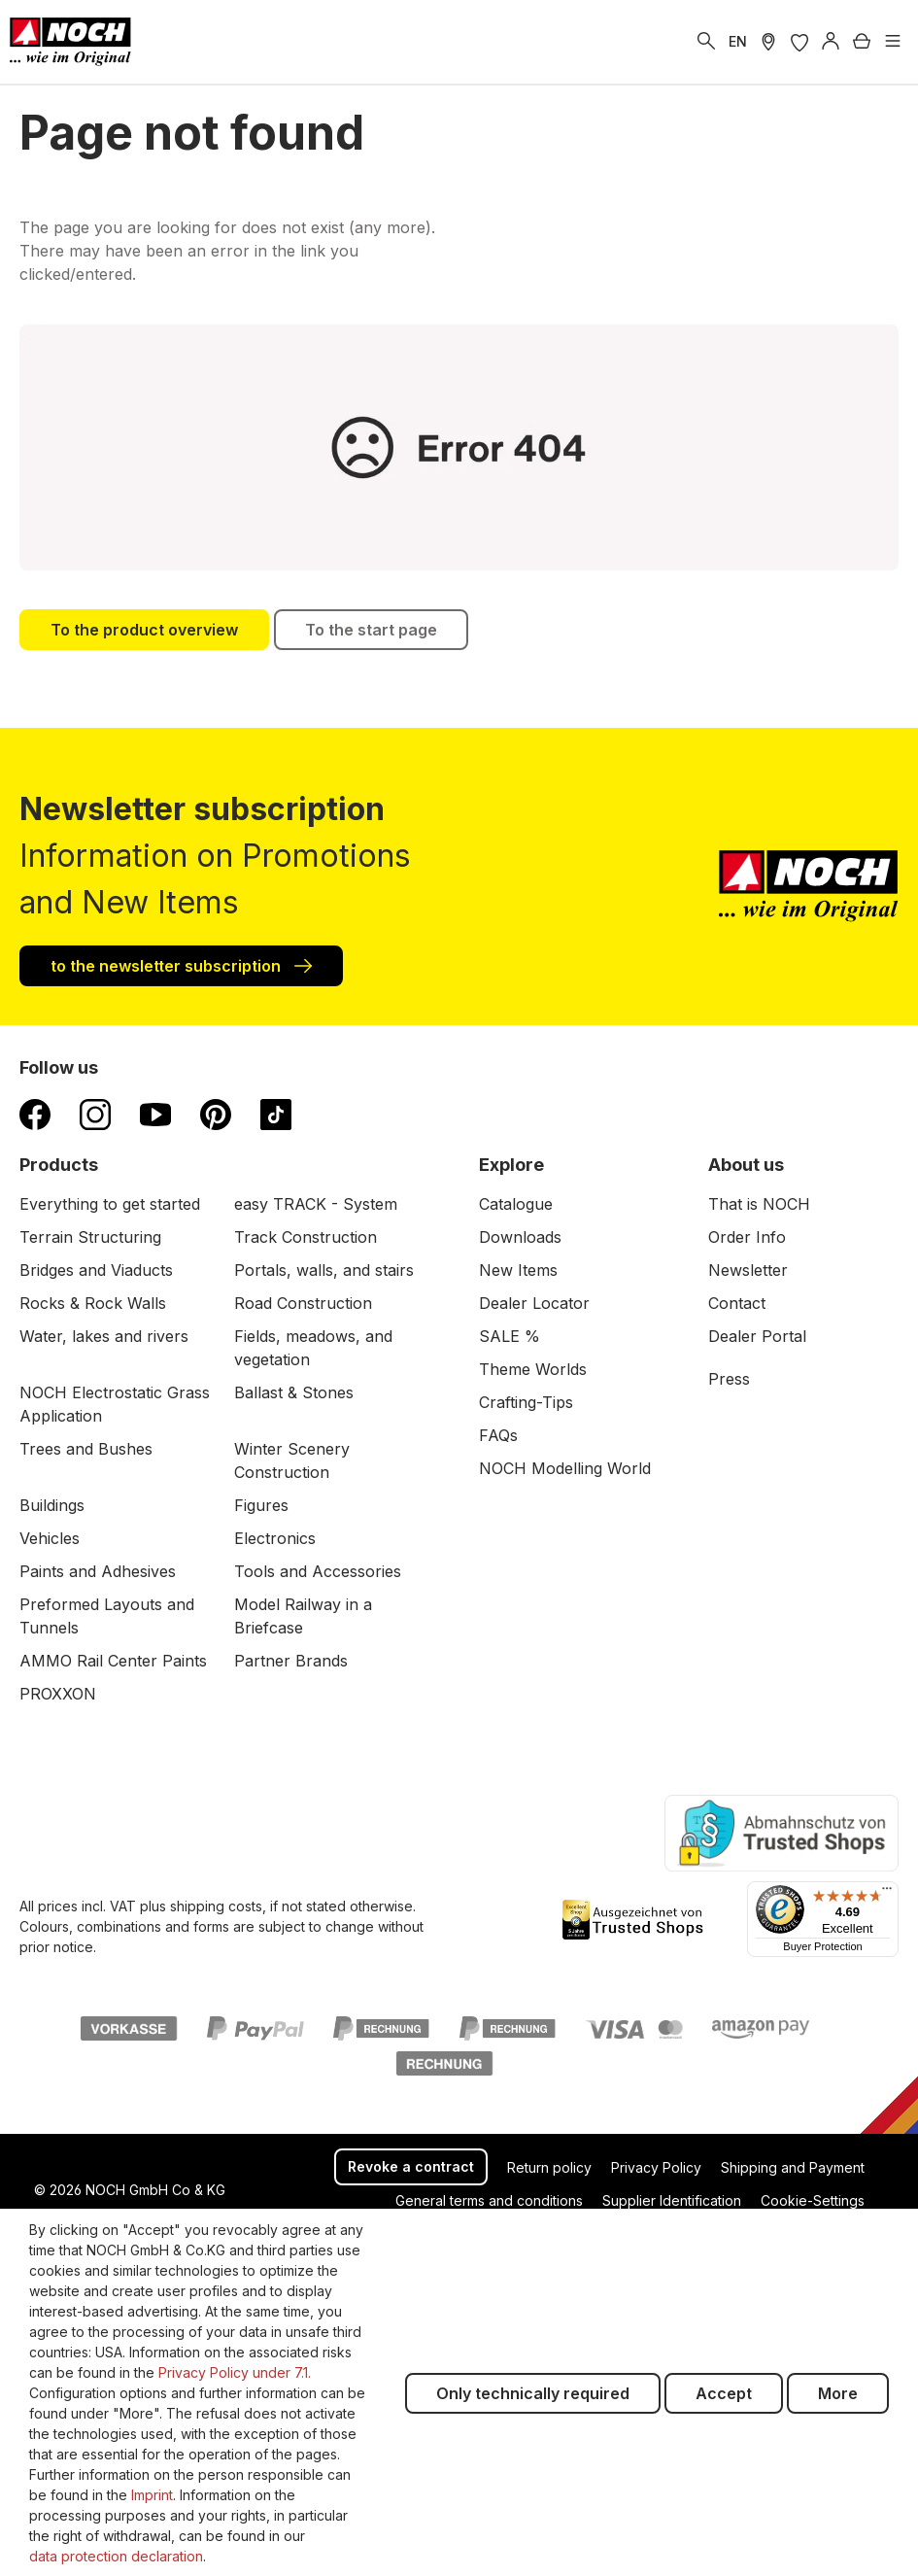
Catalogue (516, 1204)
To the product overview (144, 629)
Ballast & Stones (294, 1392)
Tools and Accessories (317, 1571)
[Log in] (830, 41)
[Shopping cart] (861, 41)
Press (729, 1379)
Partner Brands (291, 1660)
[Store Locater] (768, 41)
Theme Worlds (533, 1369)
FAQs (498, 1435)
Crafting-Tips (526, 1402)
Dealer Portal (757, 1336)
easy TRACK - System (315, 1204)
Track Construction (305, 1237)
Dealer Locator (534, 1303)
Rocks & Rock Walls (92, 1303)
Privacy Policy (656, 2167)
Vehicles (49, 1538)
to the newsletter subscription (181, 965)
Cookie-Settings (813, 2200)
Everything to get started (109, 1204)
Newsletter (748, 1270)
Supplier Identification (671, 2200)
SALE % (509, 1336)
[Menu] (892, 41)
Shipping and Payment (793, 2167)
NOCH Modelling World (565, 1468)
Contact (736, 1303)
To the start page (371, 629)
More (838, 2393)
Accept (724, 2393)
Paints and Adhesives (97, 1571)
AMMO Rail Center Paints (113, 1660)
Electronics (275, 1538)
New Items (518, 1270)
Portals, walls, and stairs (324, 1270)
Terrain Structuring (90, 1237)
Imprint (152, 2495)
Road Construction (303, 1303)
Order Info (747, 1237)
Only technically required (532, 2393)
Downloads (520, 1237)
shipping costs (216, 1906)
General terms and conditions (489, 2200)
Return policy (549, 2167)
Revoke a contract (411, 2166)
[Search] (706, 41)
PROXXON (57, 1693)
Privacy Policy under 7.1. (234, 2372)
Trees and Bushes (86, 1449)
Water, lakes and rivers (103, 1336)
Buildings (52, 1505)
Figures (261, 1505)
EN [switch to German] (738, 41)
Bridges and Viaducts (96, 1270)
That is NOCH (759, 1204)
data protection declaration (116, 2556)
